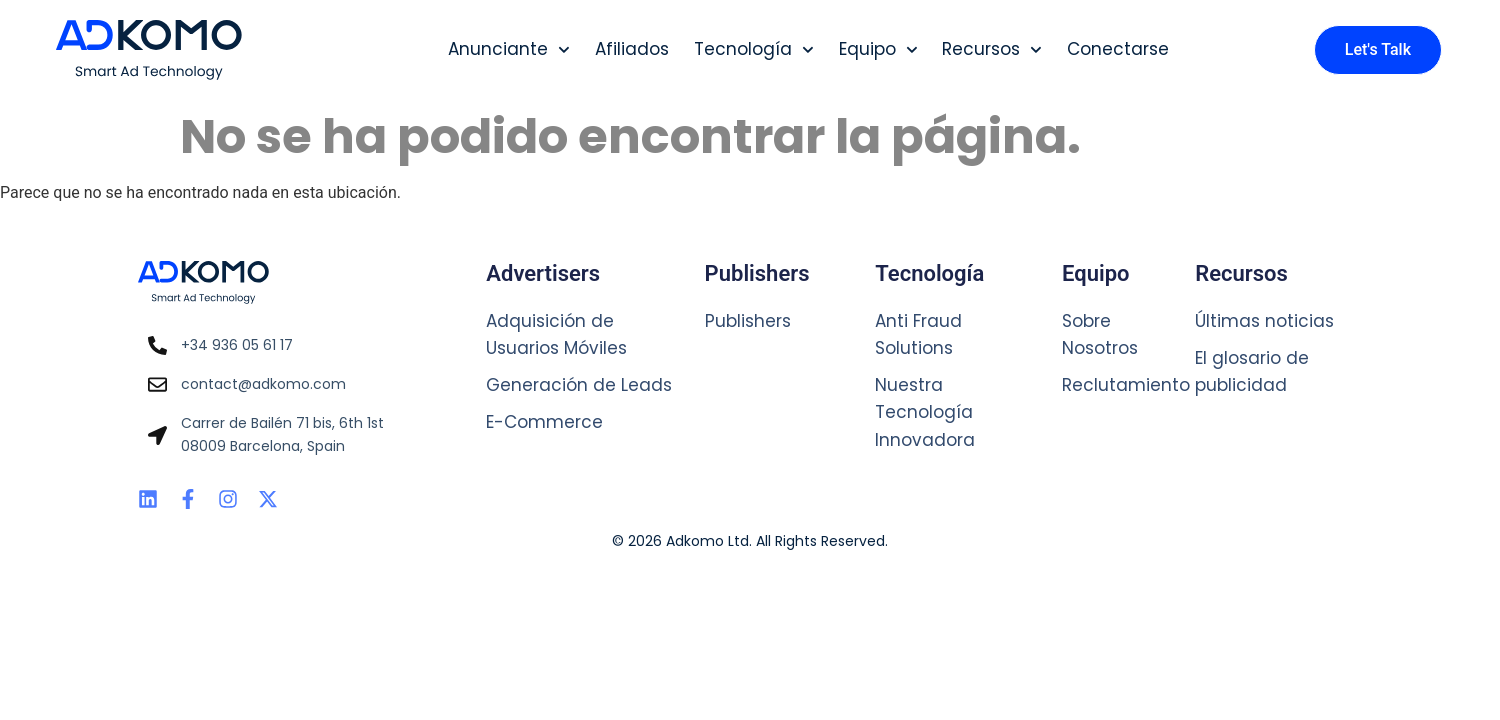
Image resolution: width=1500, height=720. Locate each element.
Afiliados (632, 49)
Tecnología (754, 50)
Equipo (878, 50)
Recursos (992, 50)
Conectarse (1118, 49)
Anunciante (509, 50)
